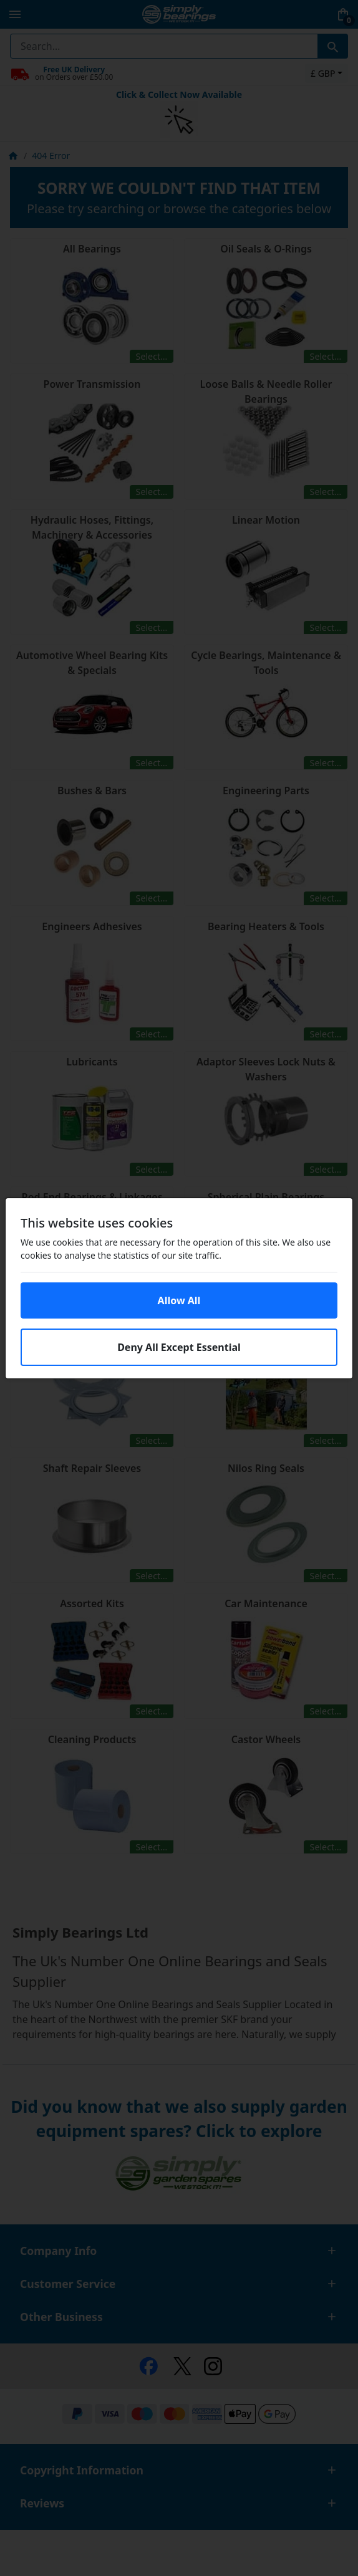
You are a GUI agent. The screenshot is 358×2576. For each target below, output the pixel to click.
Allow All (179, 1300)
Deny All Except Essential (179, 1347)
